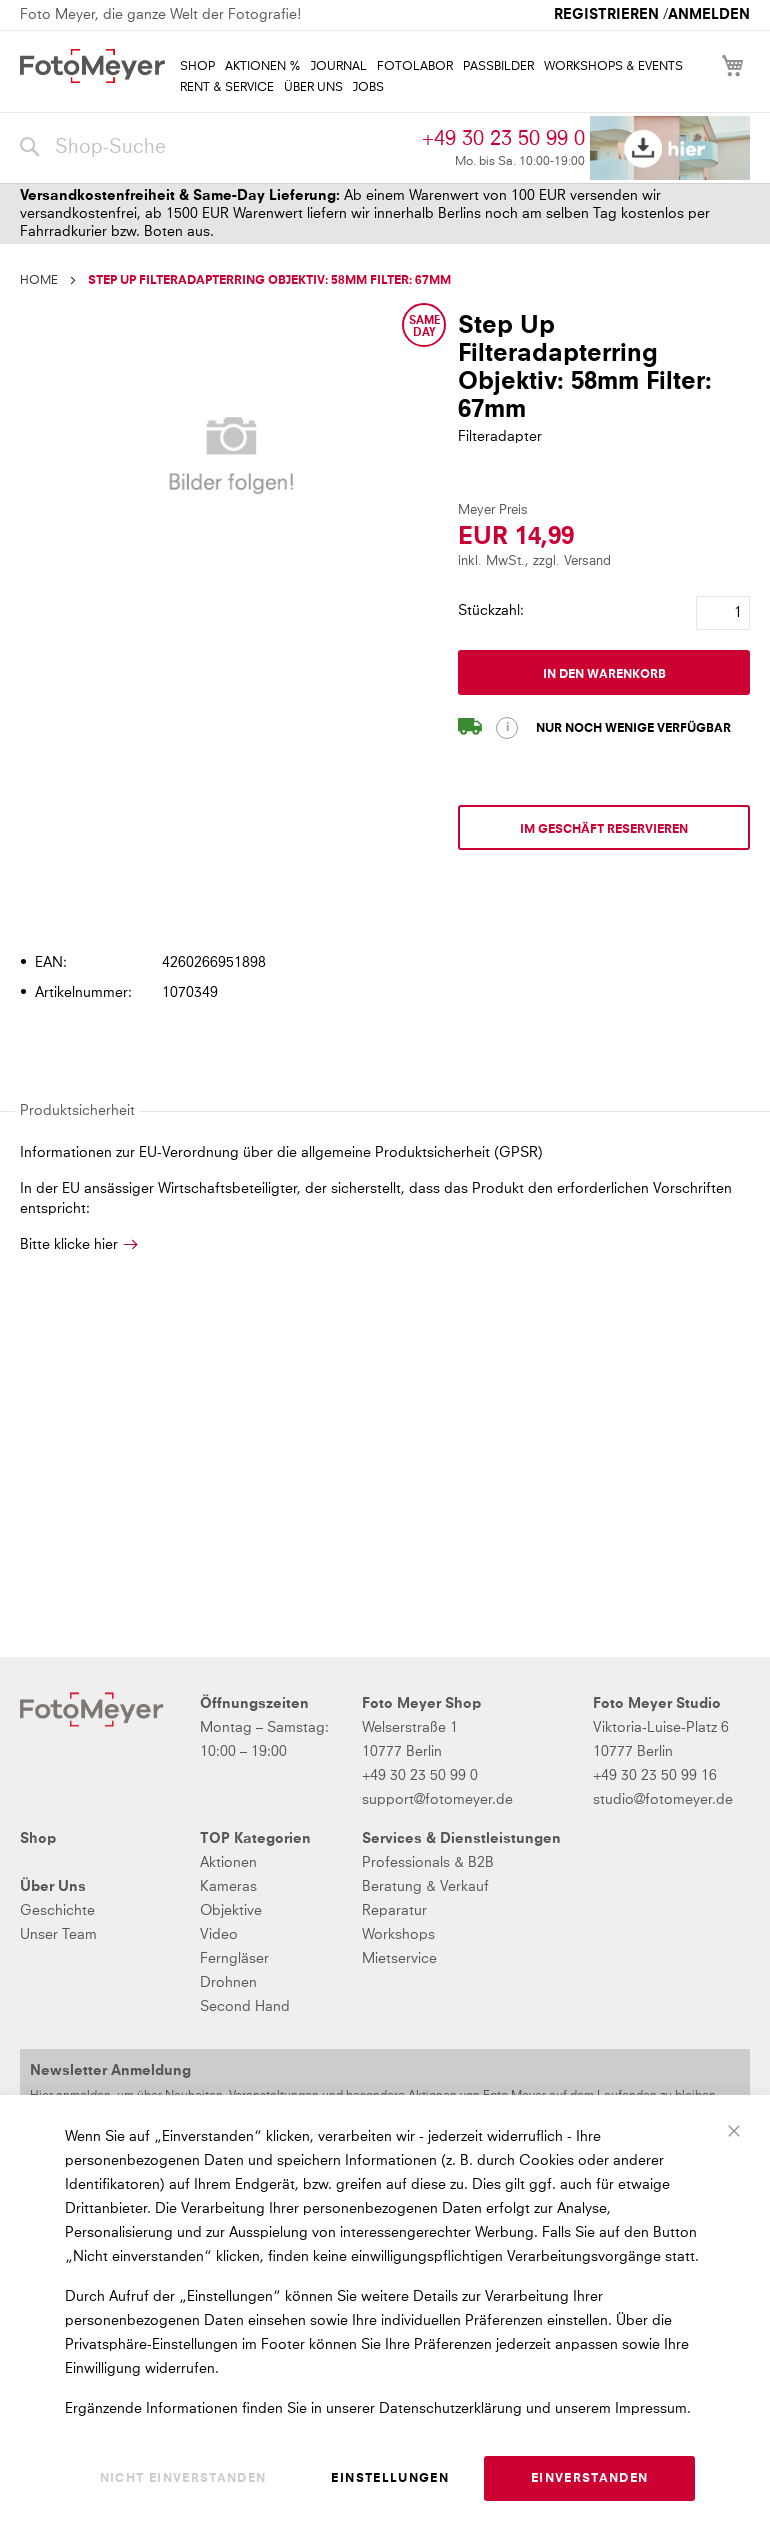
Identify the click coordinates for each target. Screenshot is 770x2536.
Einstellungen (390, 2479)
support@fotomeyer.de (437, 1800)
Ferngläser (234, 1959)
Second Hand (245, 2007)
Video (219, 1935)
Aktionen (228, 1863)
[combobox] (216, 148)
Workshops (398, 1935)
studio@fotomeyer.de (663, 1800)
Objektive (231, 1911)
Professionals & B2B (428, 1863)
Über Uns (53, 1887)
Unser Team (58, 1935)
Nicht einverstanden (183, 2479)
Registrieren (606, 15)
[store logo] (92, 66)
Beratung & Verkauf (425, 1887)
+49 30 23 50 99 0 (503, 139)
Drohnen (228, 1983)
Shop (38, 1839)
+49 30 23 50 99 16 (655, 1776)
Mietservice (399, 1959)
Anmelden (709, 15)
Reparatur (394, 1911)
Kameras (228, 1887)
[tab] (382, 906)
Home (39, 281)
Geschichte (57, 1911)
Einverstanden (590, 2479)
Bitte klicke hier (69, 1245)
